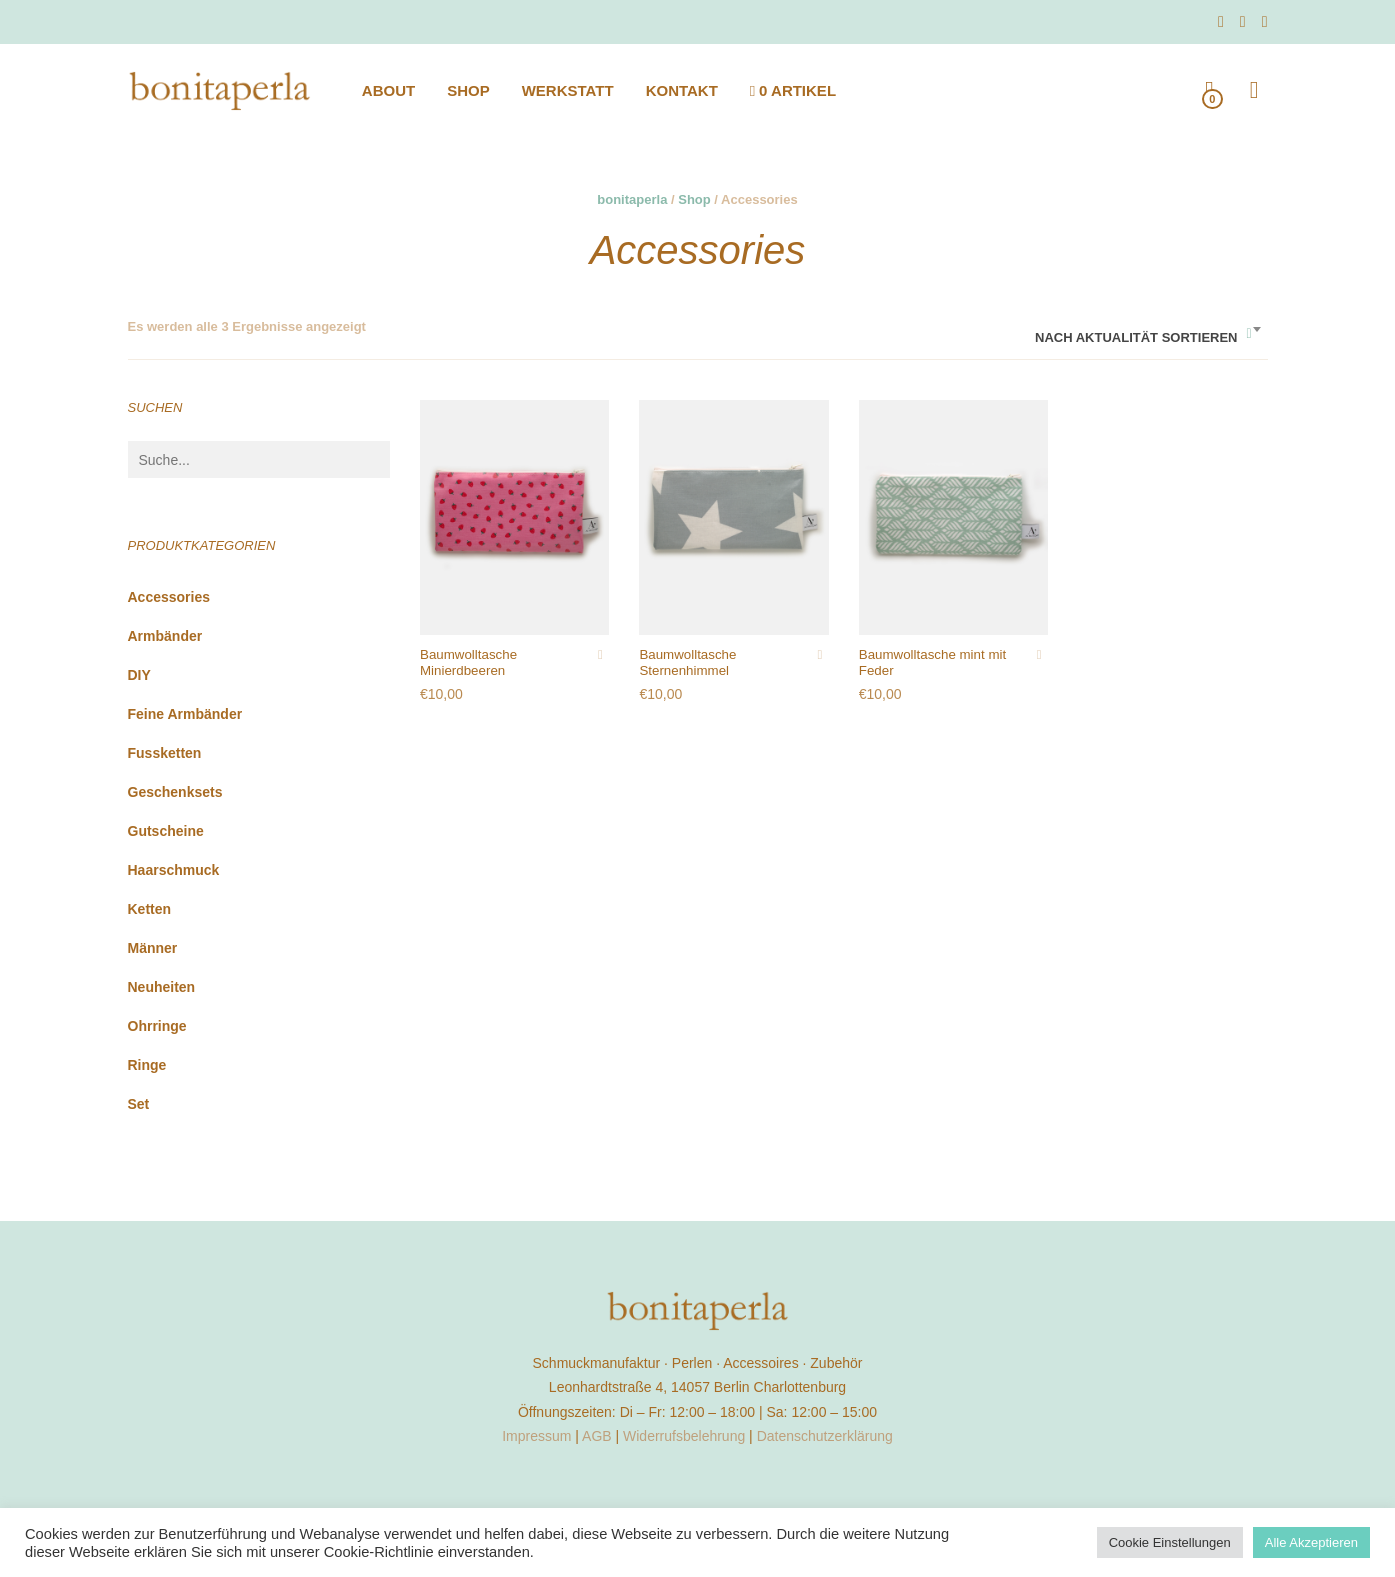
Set (139, 1104)
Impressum (536, 1436)
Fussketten (165, 753)
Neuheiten (162, 987)
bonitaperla (632, 199)
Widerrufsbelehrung (684, 1436)
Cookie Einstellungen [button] (1170, 1542)
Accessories (169, 597)
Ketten (150, 909)
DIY (139, 675)
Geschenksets (175, 792)
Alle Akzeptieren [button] (1311, 1542)
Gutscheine (166, 831)
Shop (694, 199)
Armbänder (165, 636)
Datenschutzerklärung (825, 1436)
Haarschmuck (174, 870)
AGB (597, 1436)
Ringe (147, 1065)
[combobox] (1147, 330)
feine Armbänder (185, 714)
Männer (153, 948)
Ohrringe (157, 1026)
